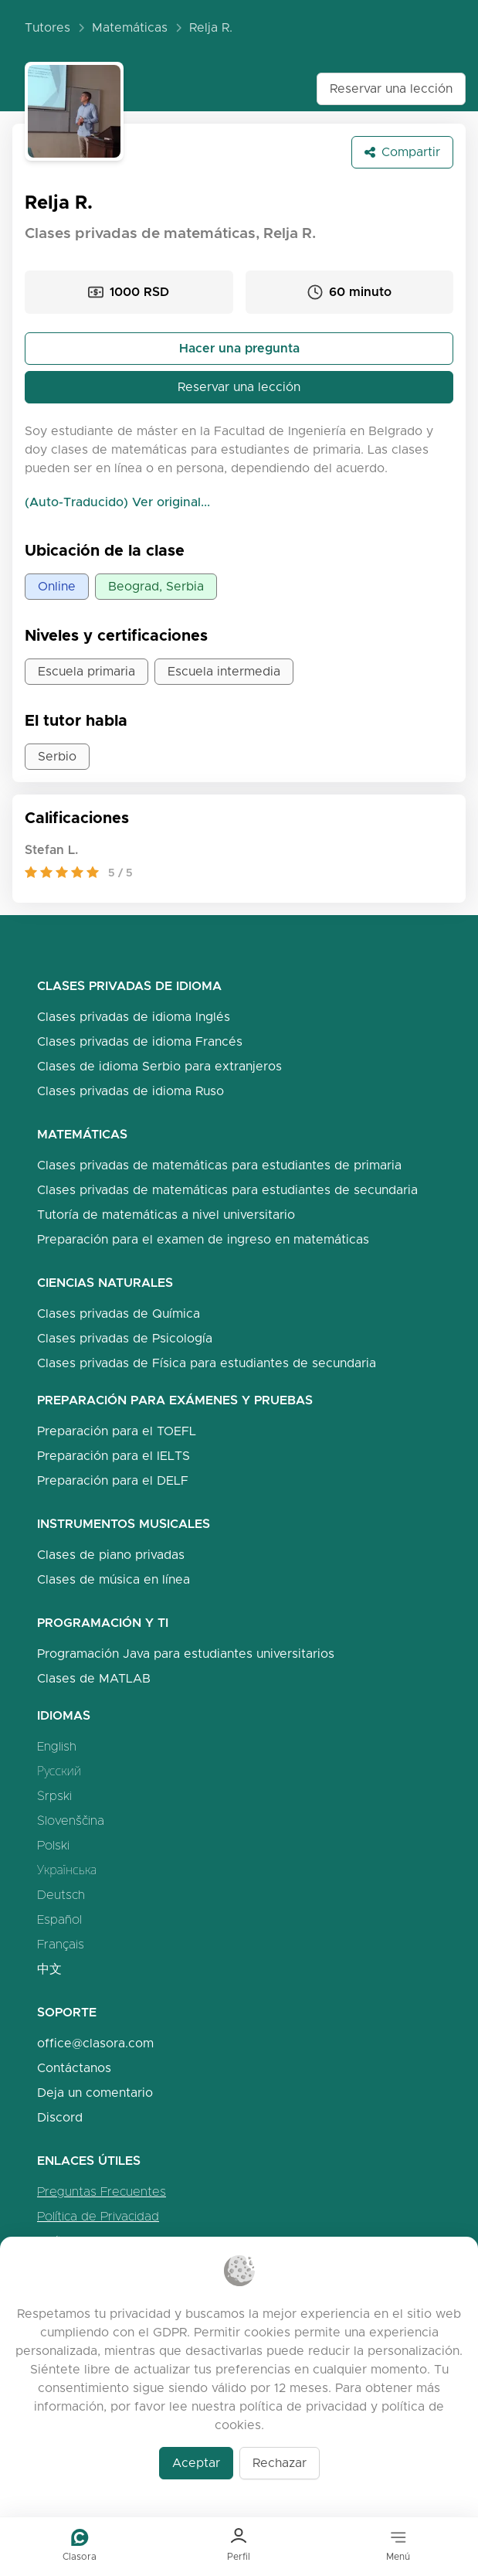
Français (60, 1944)
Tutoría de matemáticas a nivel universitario (166, 1214)
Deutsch (61, 1894)
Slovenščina (70, 1820)
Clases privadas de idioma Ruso (130, 1090)
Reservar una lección (391, 88)
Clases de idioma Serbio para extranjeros (159, 1066)
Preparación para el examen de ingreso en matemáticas (203, 1239)
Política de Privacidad (98, 2216)
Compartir (402, 151)
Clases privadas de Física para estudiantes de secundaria (206, 1363)
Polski (53, 1845)
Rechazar (280, 2462)
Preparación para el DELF (112, 1480)
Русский (59, 1771)
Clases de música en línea (113, 1579)
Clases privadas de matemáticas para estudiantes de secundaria (227, 1189)
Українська (67, 1870)
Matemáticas (130, 27)
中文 (49, 1968)
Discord (60, 2117)
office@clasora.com (95, 2043)
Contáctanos (74, 2067)
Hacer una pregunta (239, 348)
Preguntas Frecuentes (101, 2191)
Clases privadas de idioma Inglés (133, 1016)
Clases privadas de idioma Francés (139, 1041)
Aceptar (196, 2462)
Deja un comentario (95, 2092)
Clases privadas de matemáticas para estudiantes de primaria (219, 1165)
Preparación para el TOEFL (116, 1431)
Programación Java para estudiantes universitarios (185, 1653)
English (56, 1746)
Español (59, 1919)
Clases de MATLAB (94, 1678)
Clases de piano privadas (111, 1554)
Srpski (54, 1795)
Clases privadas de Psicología (124, 1338)
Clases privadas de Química (118, 1313)
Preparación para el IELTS (113, 1455)
